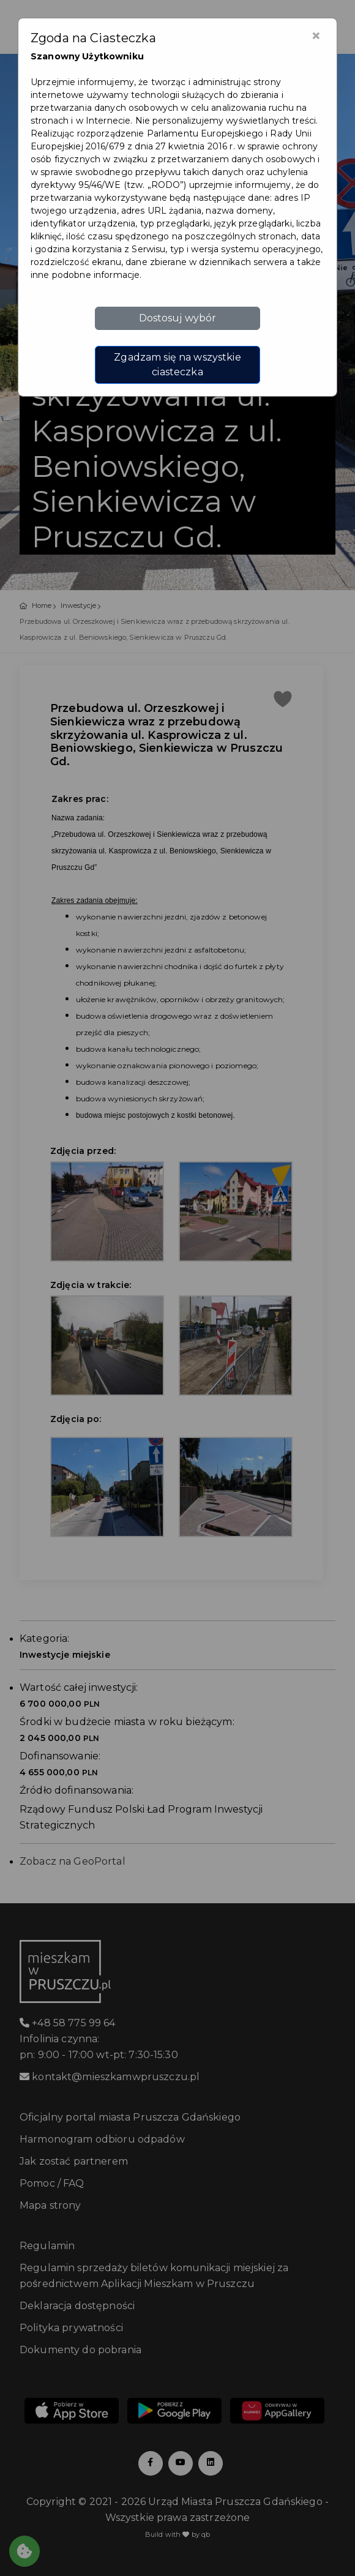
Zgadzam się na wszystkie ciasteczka (177, 364)
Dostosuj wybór (178, 318)
